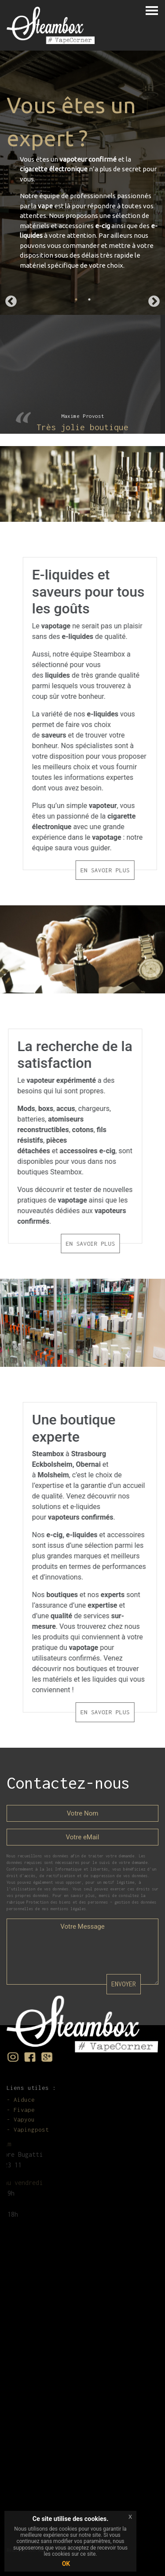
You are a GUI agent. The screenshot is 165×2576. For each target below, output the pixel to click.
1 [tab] (76, 299)
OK (66, 2563)
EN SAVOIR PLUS (128, 870)
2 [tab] (89, 299)
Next (154, 301)
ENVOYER (123, 1984)
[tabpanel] (82, 183)
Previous (11, 301)
